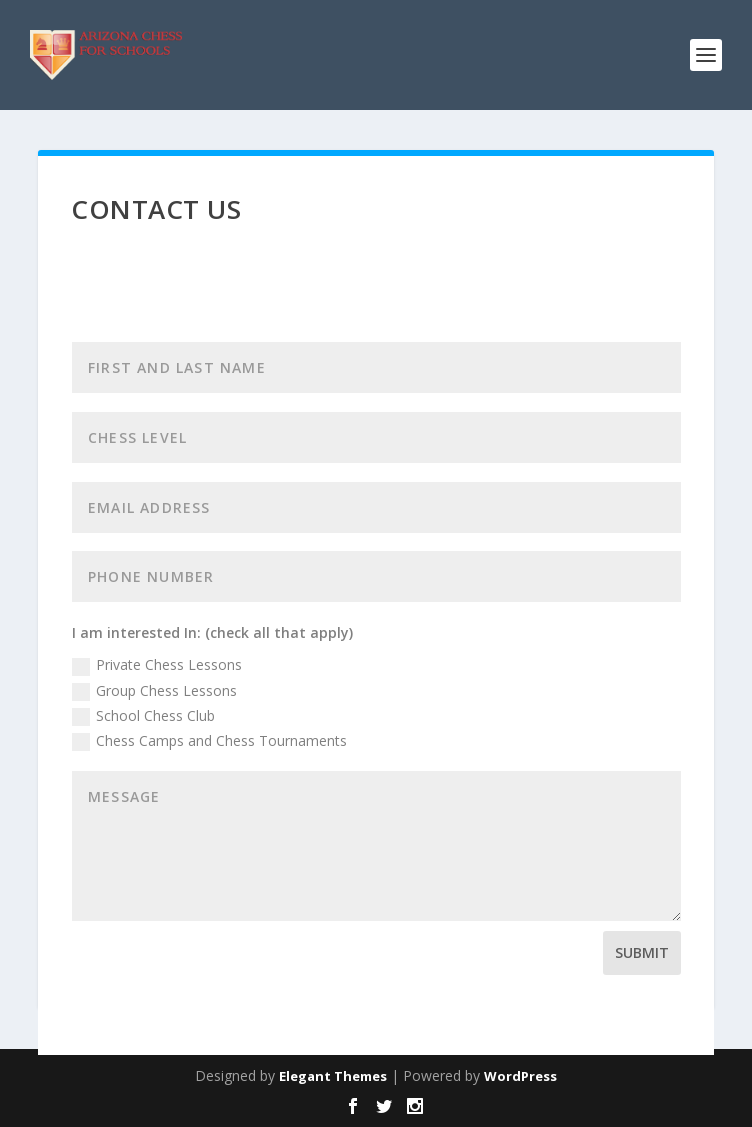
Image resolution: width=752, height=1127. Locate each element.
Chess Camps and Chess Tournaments (209, 741)
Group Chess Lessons (154, 691)
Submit (642, 952)
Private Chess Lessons (157, 665)
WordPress (520, 1076)
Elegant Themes (333, 1076)
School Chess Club (143, 716)
